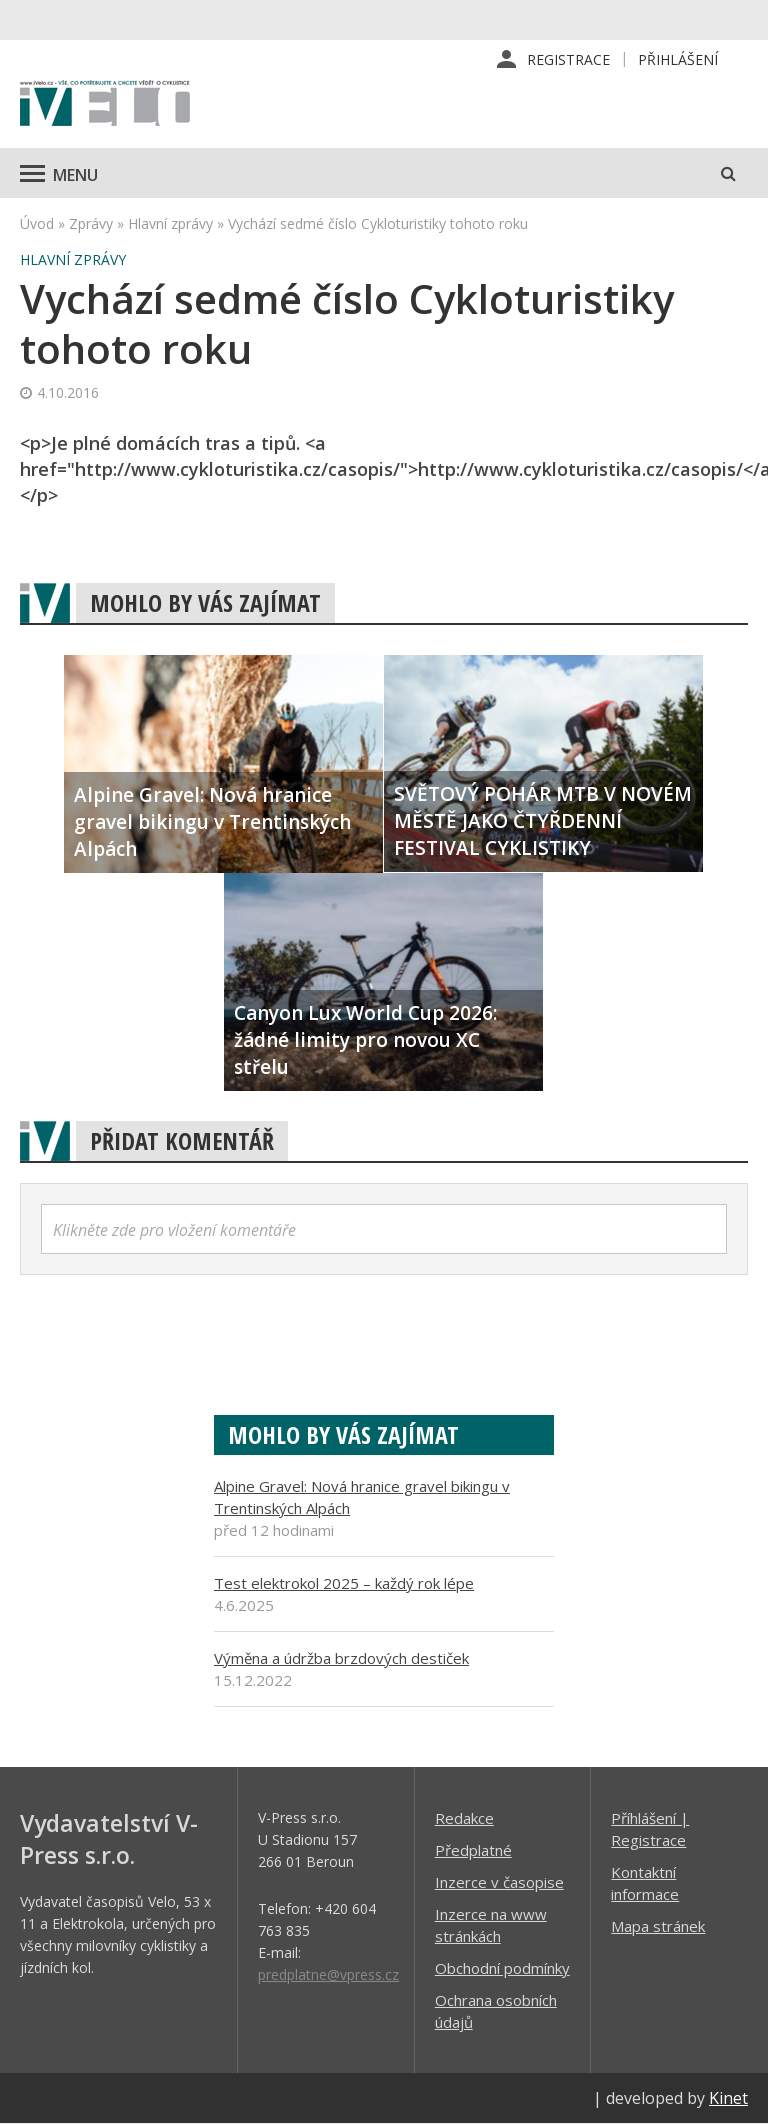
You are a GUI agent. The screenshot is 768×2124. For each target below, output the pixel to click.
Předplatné (473, 1850)
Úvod (37, 223)
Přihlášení (678, 59)
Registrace (568, 59)
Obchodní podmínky (502, 1968)
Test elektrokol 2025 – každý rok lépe (344, 1583)
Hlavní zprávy (170, 223)
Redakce (464, 1818)
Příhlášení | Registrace (650, 1829)
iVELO (105, 105)
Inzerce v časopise (499, 1882)
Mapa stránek (658, 1926)
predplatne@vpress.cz (328, 1974)
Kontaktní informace (645, 1883)
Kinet (728, 2098)
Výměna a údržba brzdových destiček (341, 1658)
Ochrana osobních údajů (496, 2011)
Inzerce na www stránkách (491, 1925)
